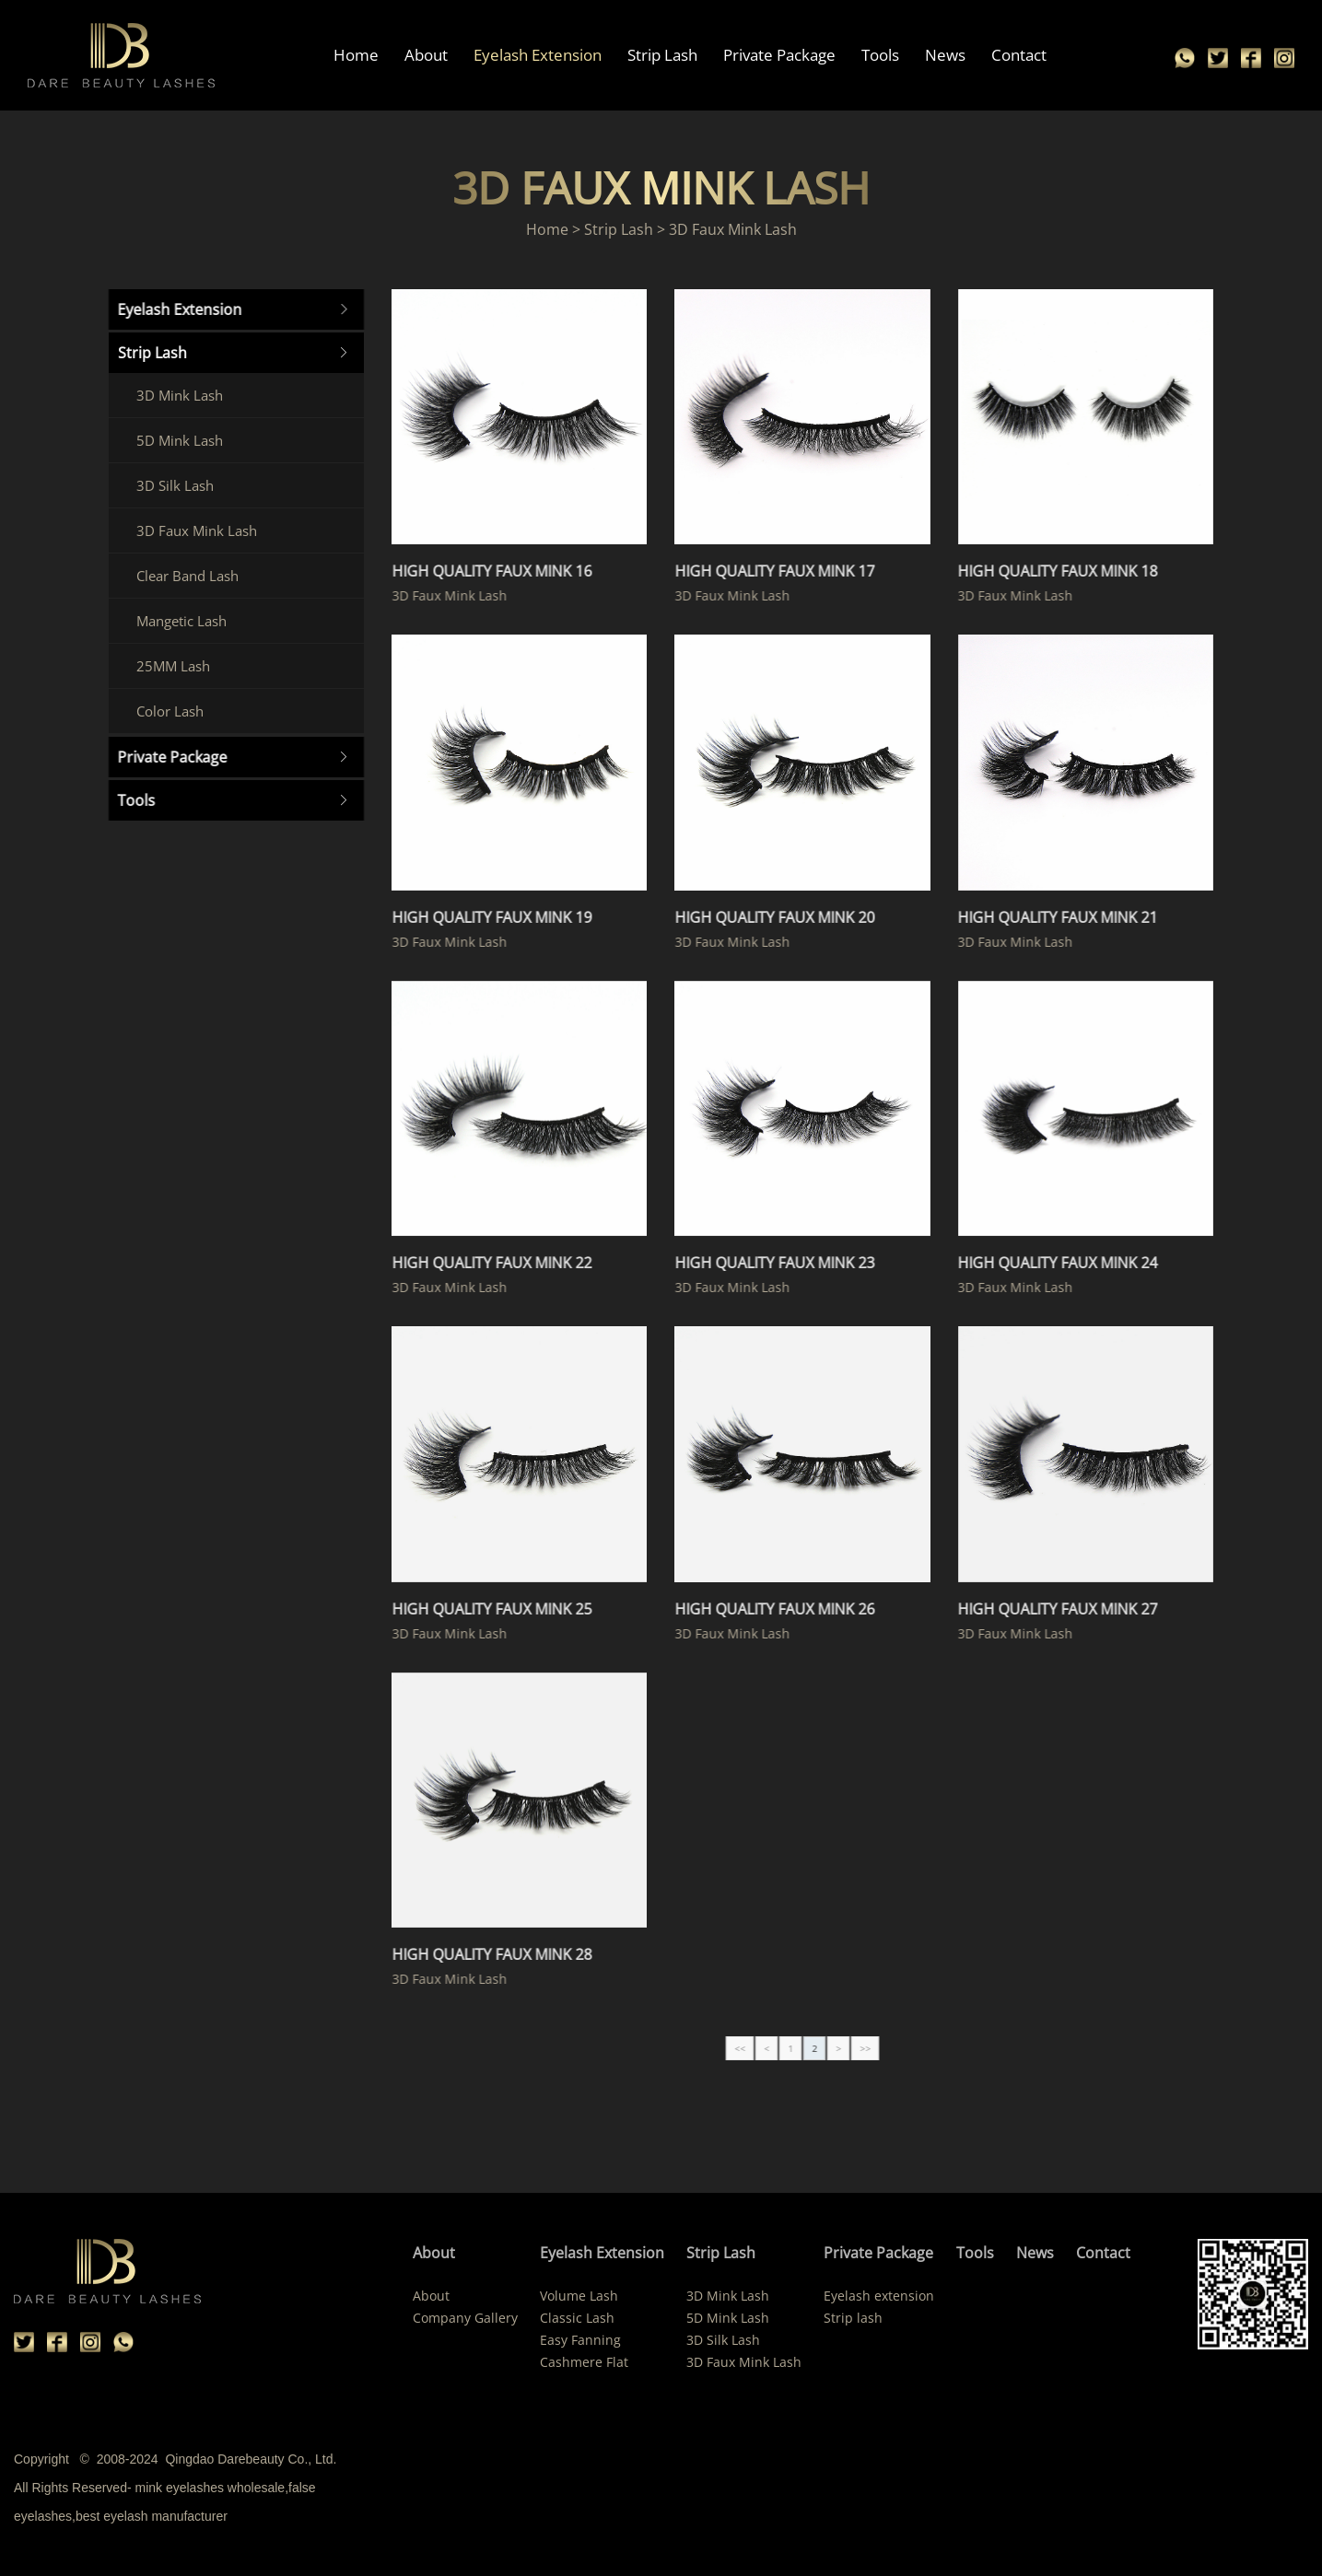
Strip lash (853, 2317)
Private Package (779, 54)
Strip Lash (662, 54)
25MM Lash (166, 666)
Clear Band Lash (180, 575)
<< (760, 2048)
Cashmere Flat (584, 2362)
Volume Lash (579, 2295)
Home (356, 54)
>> (886, 2048)
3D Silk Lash (167, 485)
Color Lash (162, 711)
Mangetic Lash (174, 621)
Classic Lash (577, 2317)
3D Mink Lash (172, 395)
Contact (1019, 54)
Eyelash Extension (538, 54)
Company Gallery (465, 2317)
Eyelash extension (879, 2295)
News (945, 54)
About (426, 54)
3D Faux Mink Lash (189, 530)
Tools (880, 54)
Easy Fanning (580, 2340)
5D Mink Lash (172, 440)
